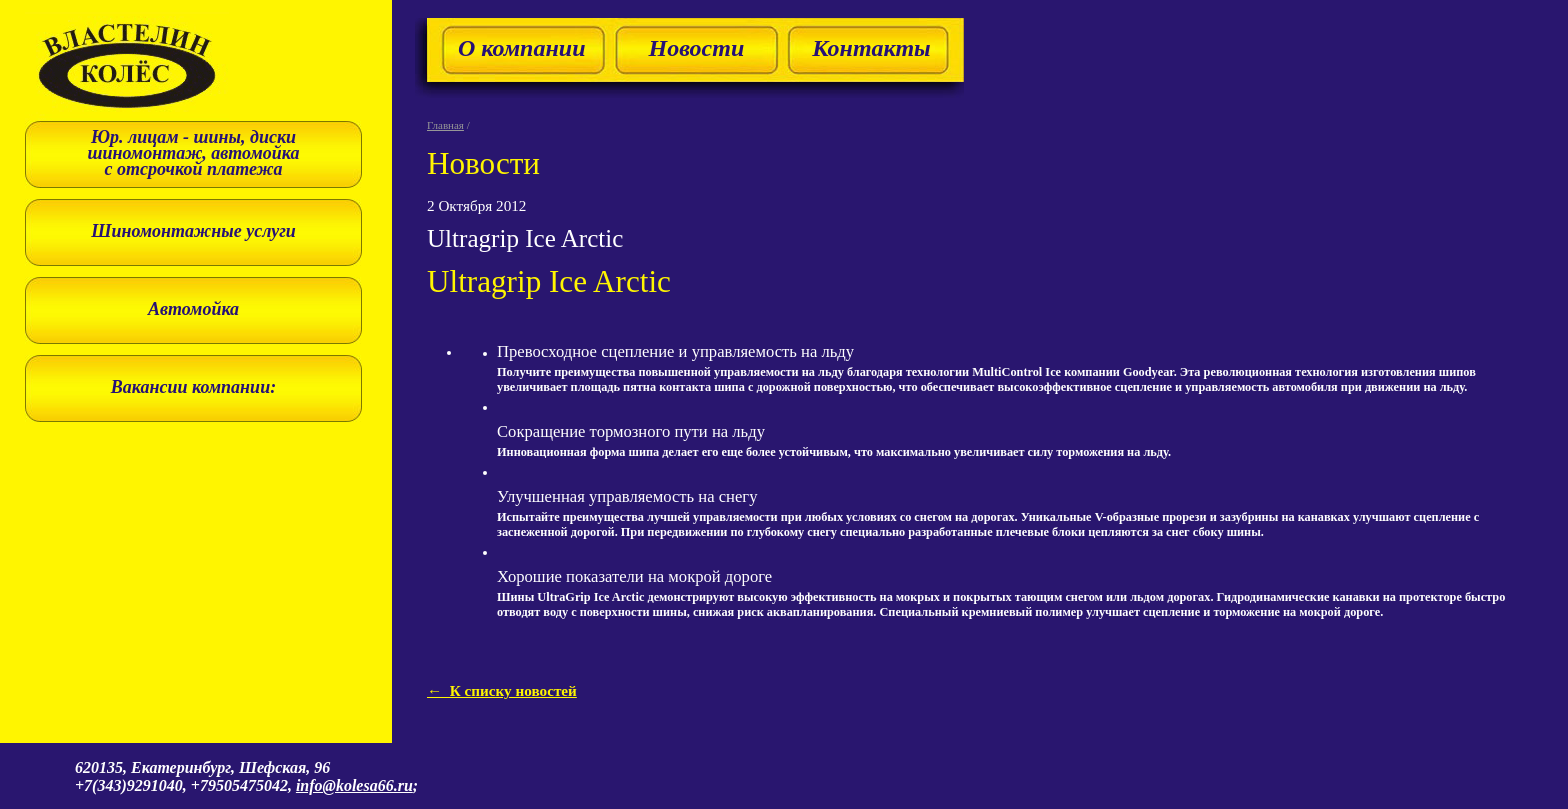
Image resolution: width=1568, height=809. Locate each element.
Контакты (871, 48)
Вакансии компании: (193, 387)
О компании (521, 48)
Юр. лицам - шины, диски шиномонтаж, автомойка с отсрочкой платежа (194, 153)
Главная (445, 125)
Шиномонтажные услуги (193, 231)
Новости (696, 48)
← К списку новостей (502, 690)
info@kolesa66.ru (354, 785)
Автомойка (193, 309)
